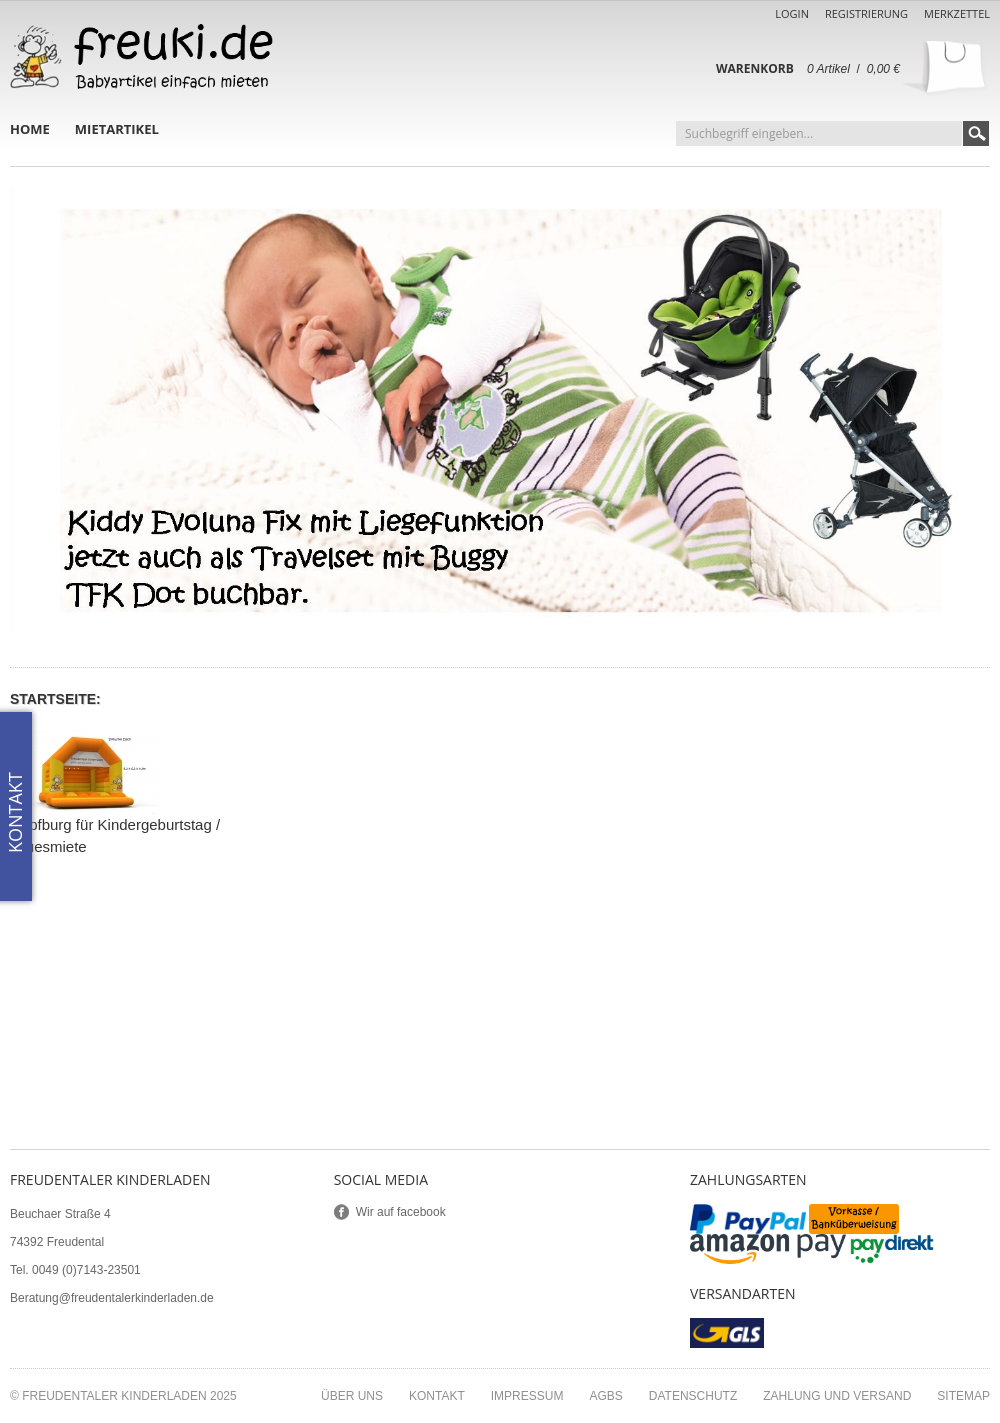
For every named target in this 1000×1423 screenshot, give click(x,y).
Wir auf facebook (401, 1212)
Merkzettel (957, 13)
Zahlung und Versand (837, 1396)
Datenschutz (693, 1396)
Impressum (527, 1396)
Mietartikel (117, 129)
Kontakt (437, 1396)
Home (30, 129)
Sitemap (963, 1396)
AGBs (605, 1396)
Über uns (352, 1396)
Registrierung (866, 13)
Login (792, 13)
